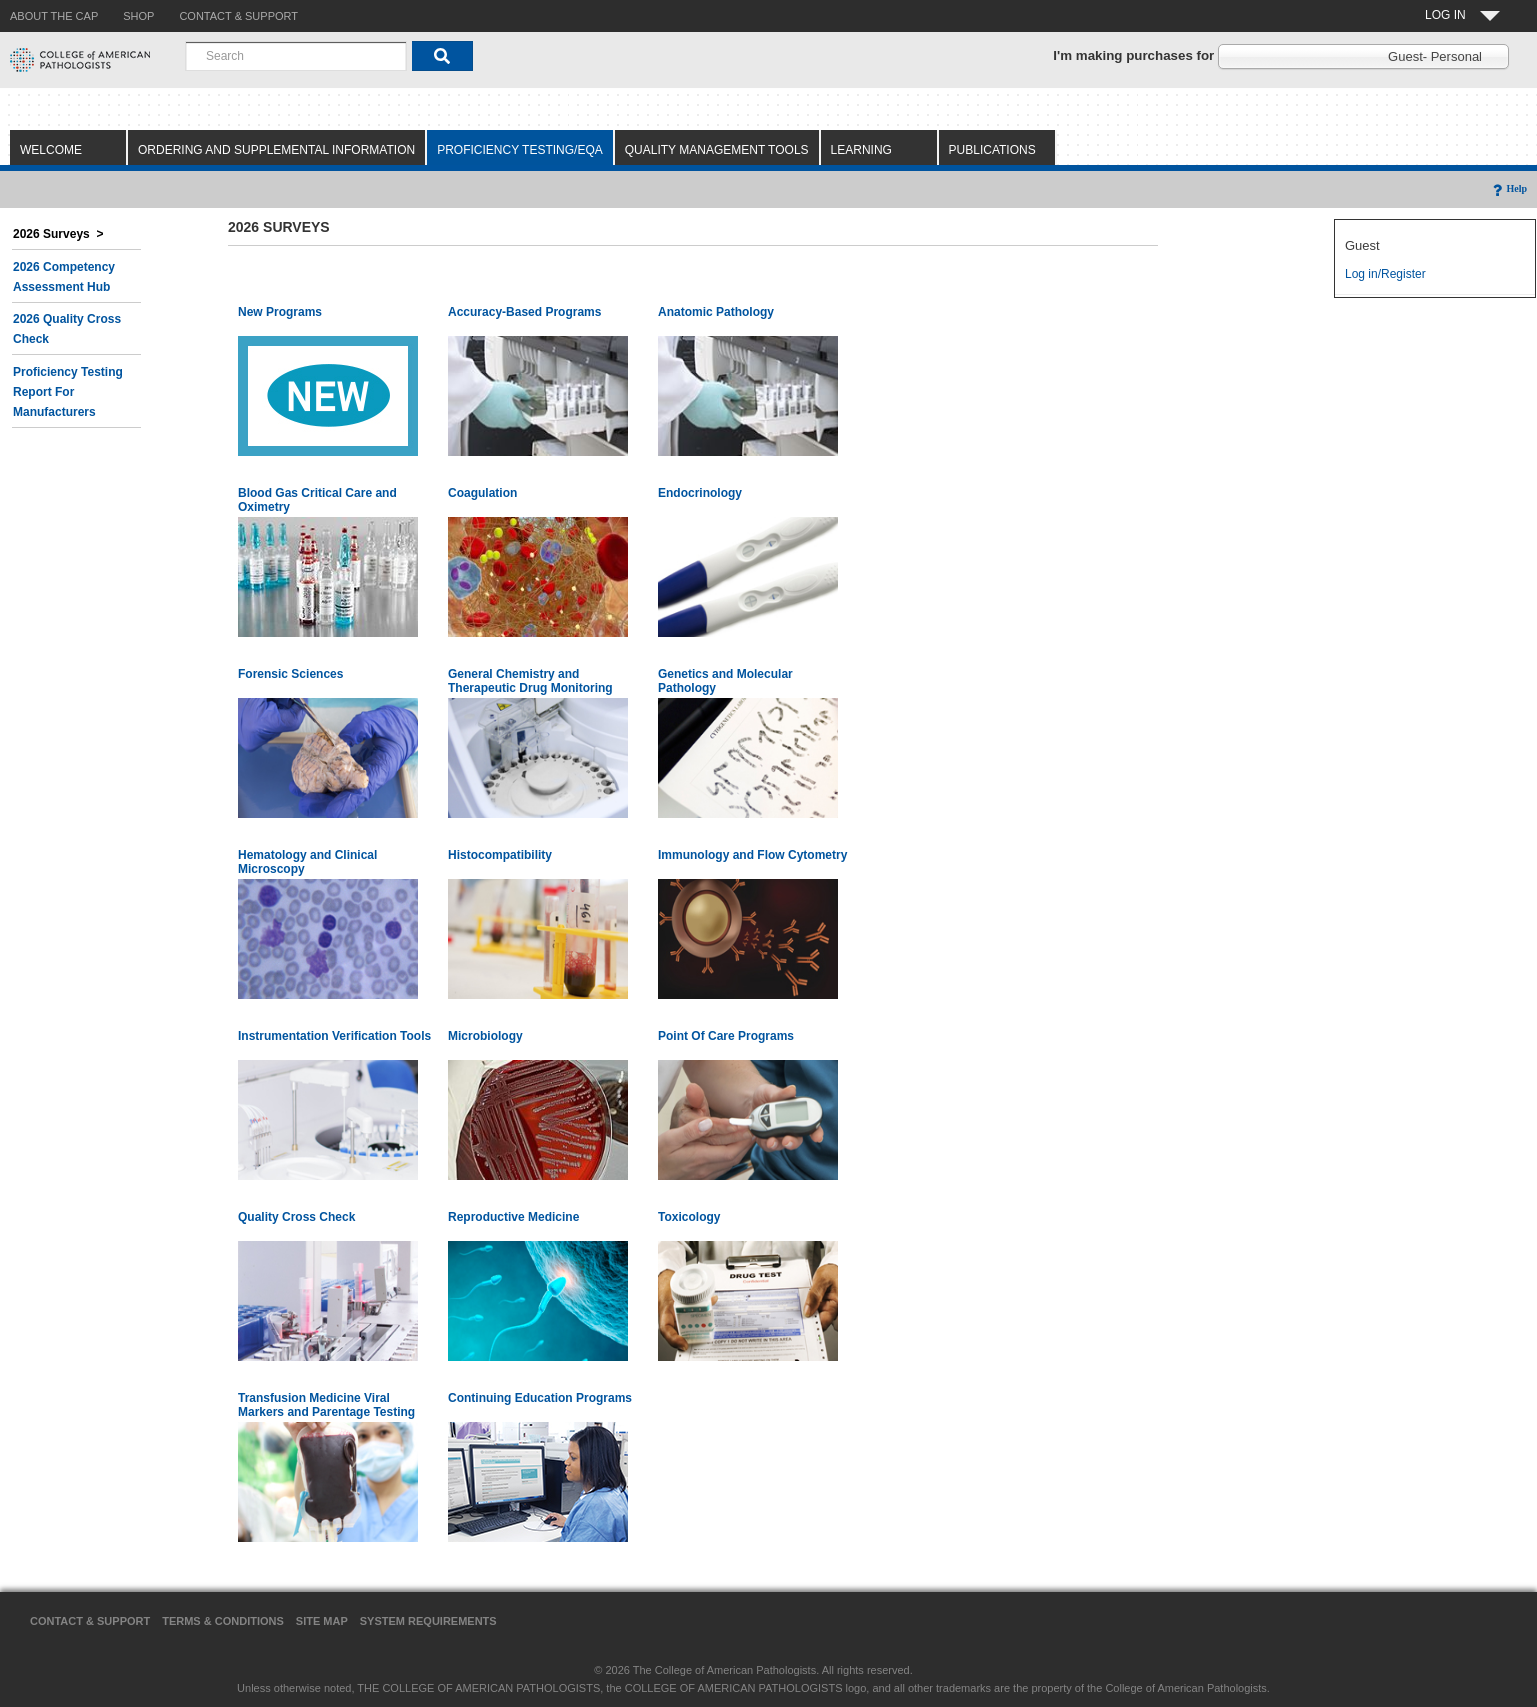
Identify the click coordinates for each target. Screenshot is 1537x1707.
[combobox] (296, 56)
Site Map (322, 1621)
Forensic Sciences (290, 674)
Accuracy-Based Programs (524, 312)
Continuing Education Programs (540, 1398)
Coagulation (482, 493)
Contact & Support (90, 1621)
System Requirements (428, 1621)
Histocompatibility (500, 855)
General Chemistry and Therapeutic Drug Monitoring (530, 681)
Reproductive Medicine (513, 1217)
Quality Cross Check (296, 1217)
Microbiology (485, 1036)
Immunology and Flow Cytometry (752, 855)
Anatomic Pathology (716, 312)
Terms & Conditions (223, 1621)
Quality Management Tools (717, 150)
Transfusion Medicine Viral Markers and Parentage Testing (326, 1405)
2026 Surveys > (58, 234)
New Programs (280, 312)
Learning (861, 150)
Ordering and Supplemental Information (276, 150)
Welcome (51, 150)
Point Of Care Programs (726, 1036)
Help (1508, 188)
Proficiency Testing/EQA (520, 150)
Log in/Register (1385, 274)
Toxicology (689, 1217)
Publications (992, 150)
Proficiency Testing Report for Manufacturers (68, 392)
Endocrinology (700, 493)
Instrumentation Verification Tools (334, 1036)
